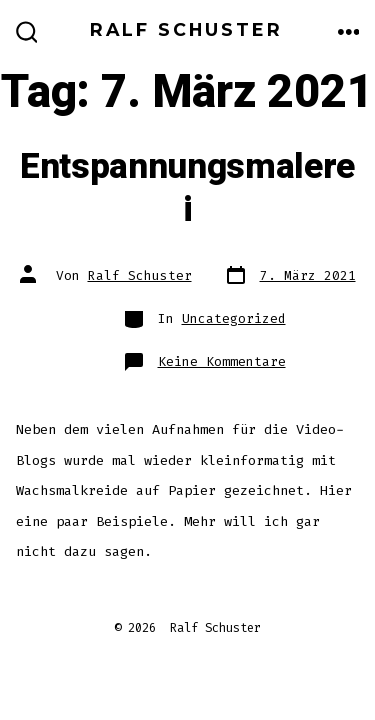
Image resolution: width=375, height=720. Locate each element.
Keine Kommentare (222, 361)
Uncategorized (234, 318)
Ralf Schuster (140, 275)
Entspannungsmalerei (187, 188)
